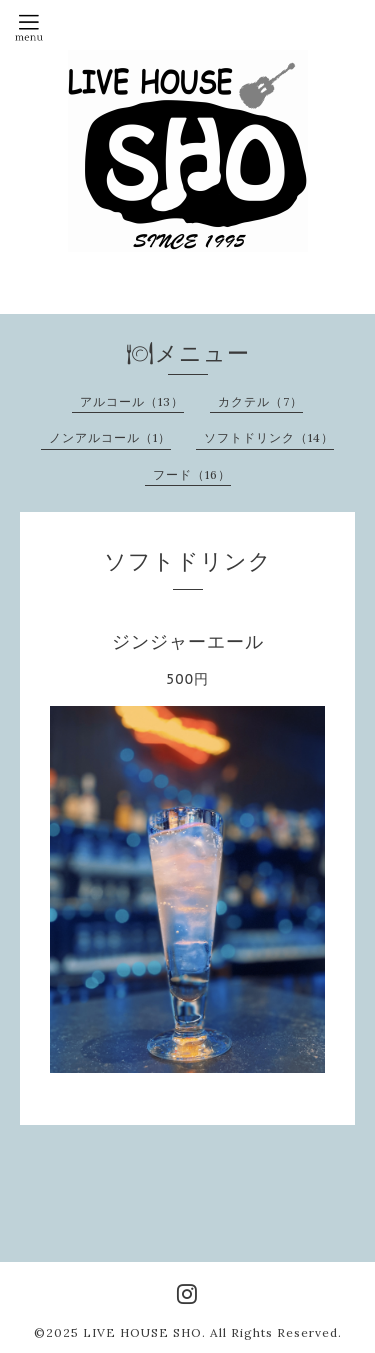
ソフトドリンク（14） (269, 437)
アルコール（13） (132, 401)
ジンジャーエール (188, 641)
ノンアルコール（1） (110, 437)
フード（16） (192, 474)
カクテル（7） (260, 401)
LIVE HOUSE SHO (142, 1332)
